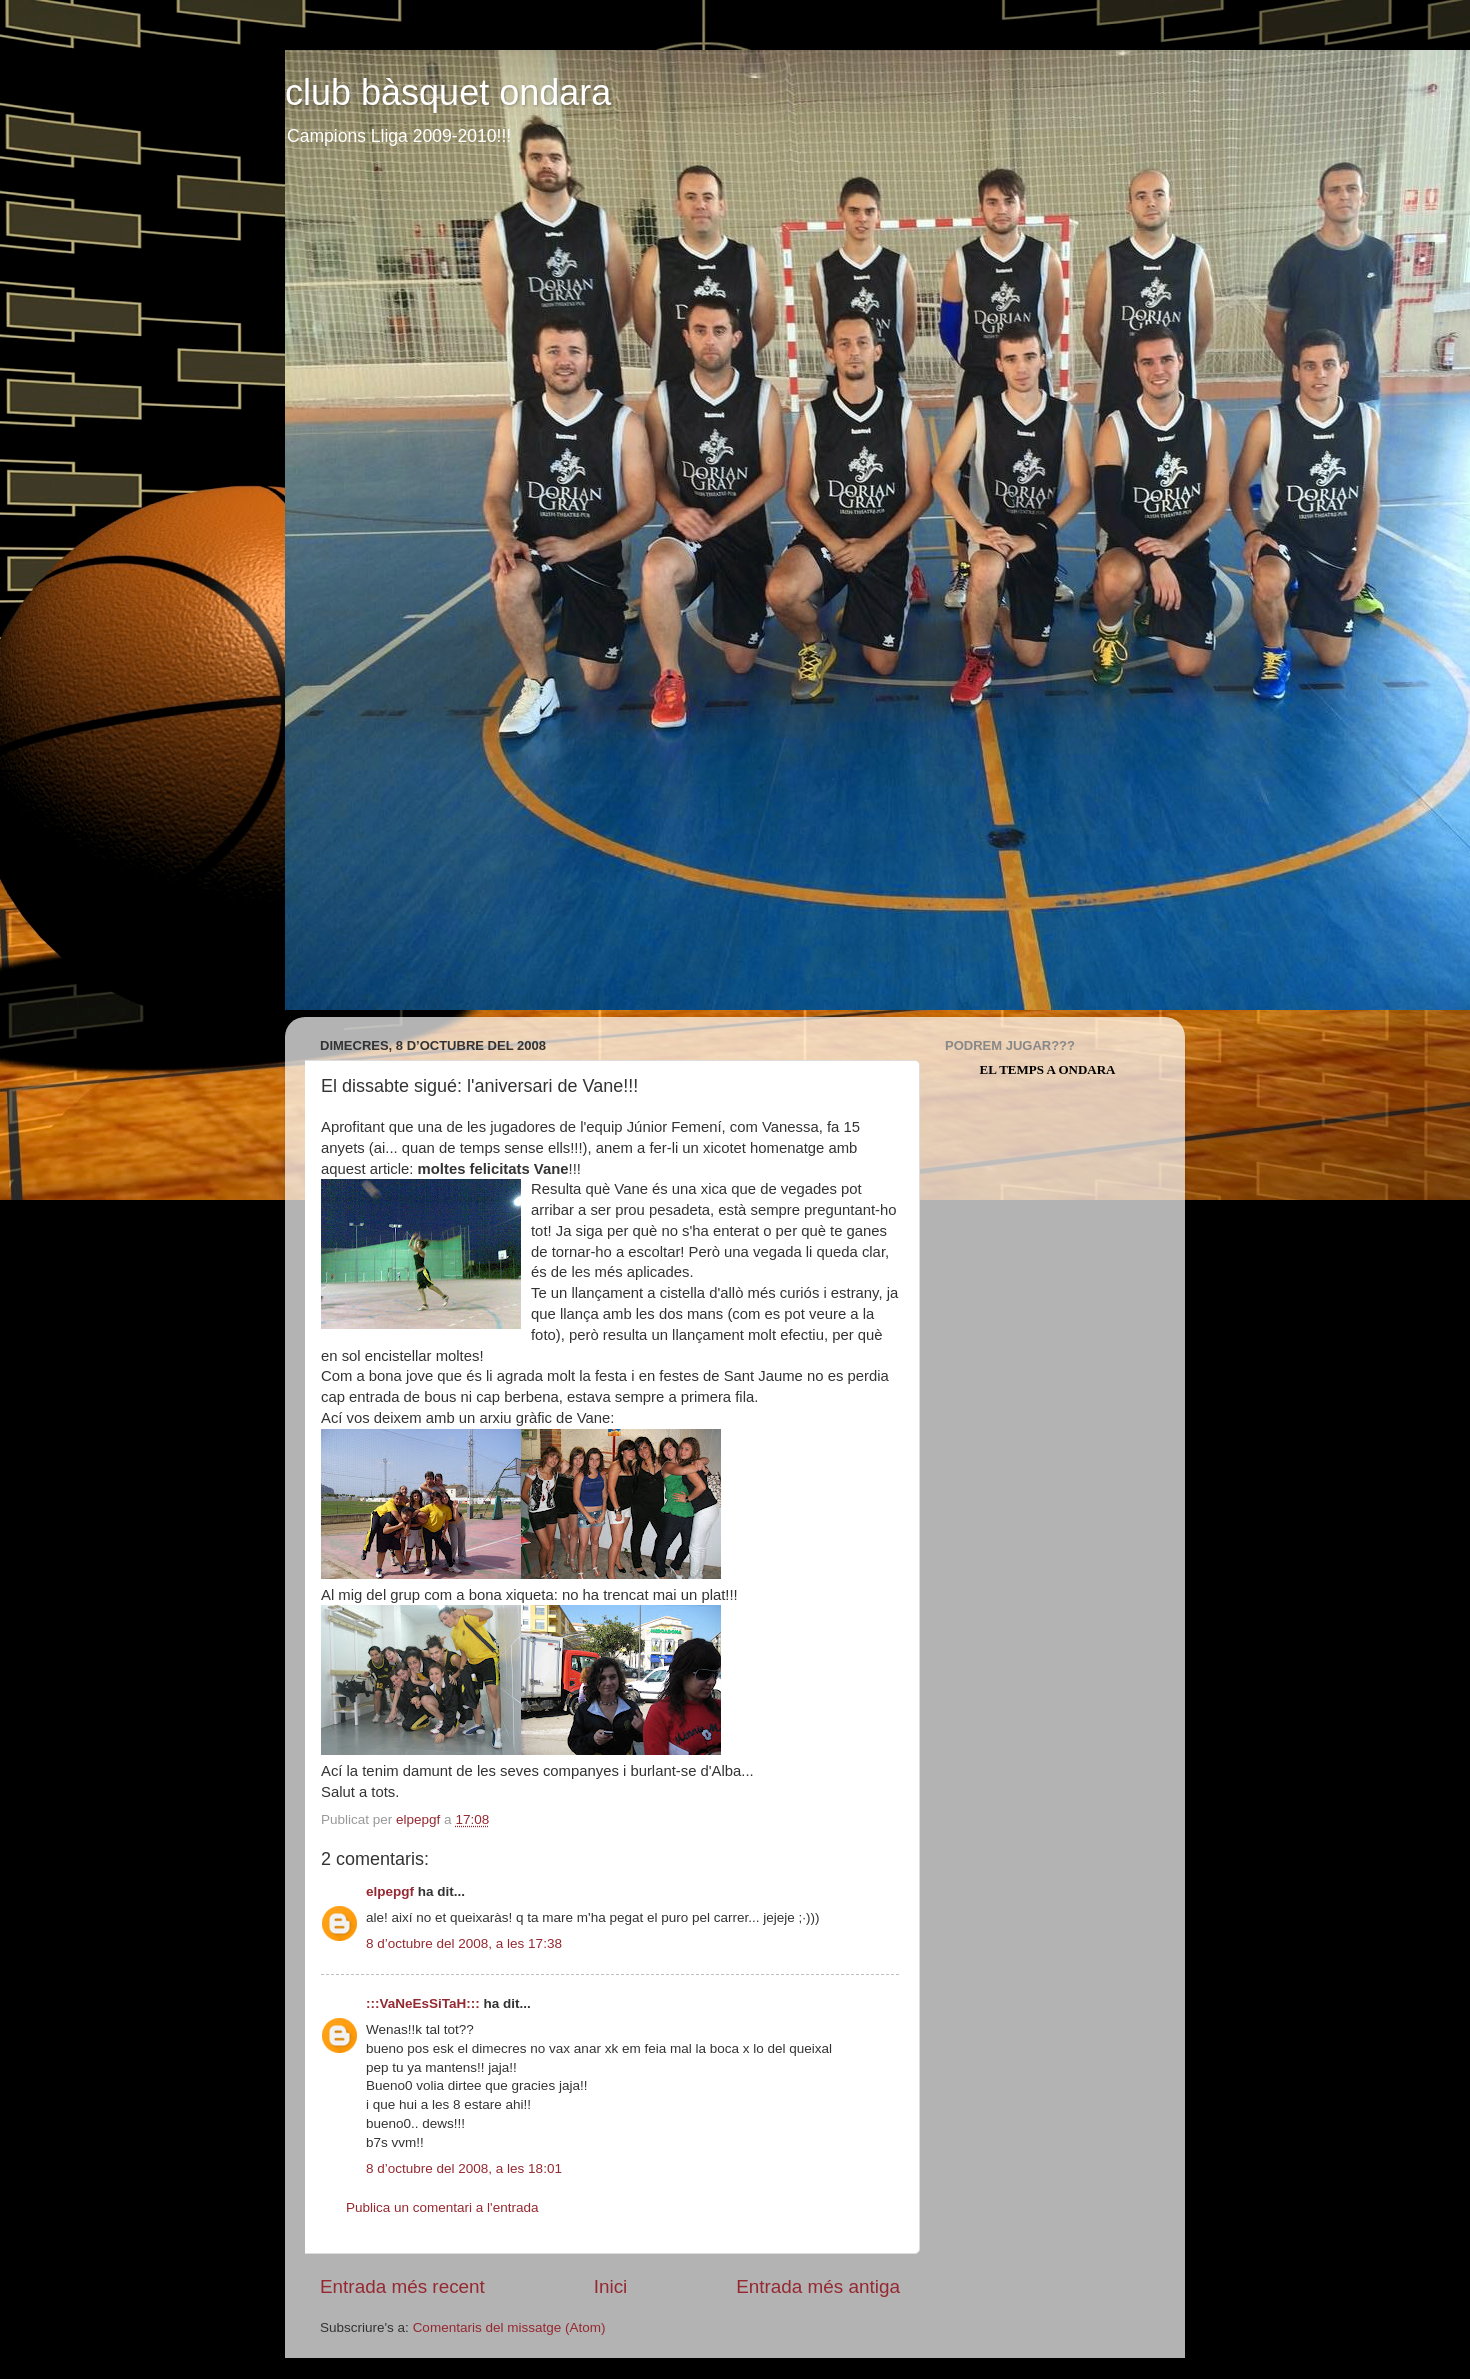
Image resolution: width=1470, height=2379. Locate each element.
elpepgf (390, 1891)
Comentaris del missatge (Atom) (509, 2327)
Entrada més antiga (818, 2286)
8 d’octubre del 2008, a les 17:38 (464, 1943)
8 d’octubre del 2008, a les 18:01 (464, 2168)
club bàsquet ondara (448, 92)
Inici (611, 2286)
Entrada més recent (402, 2286)
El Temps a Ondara (1048, 1069)
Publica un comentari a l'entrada (442, 2207)
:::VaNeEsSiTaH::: (423, 2003)
